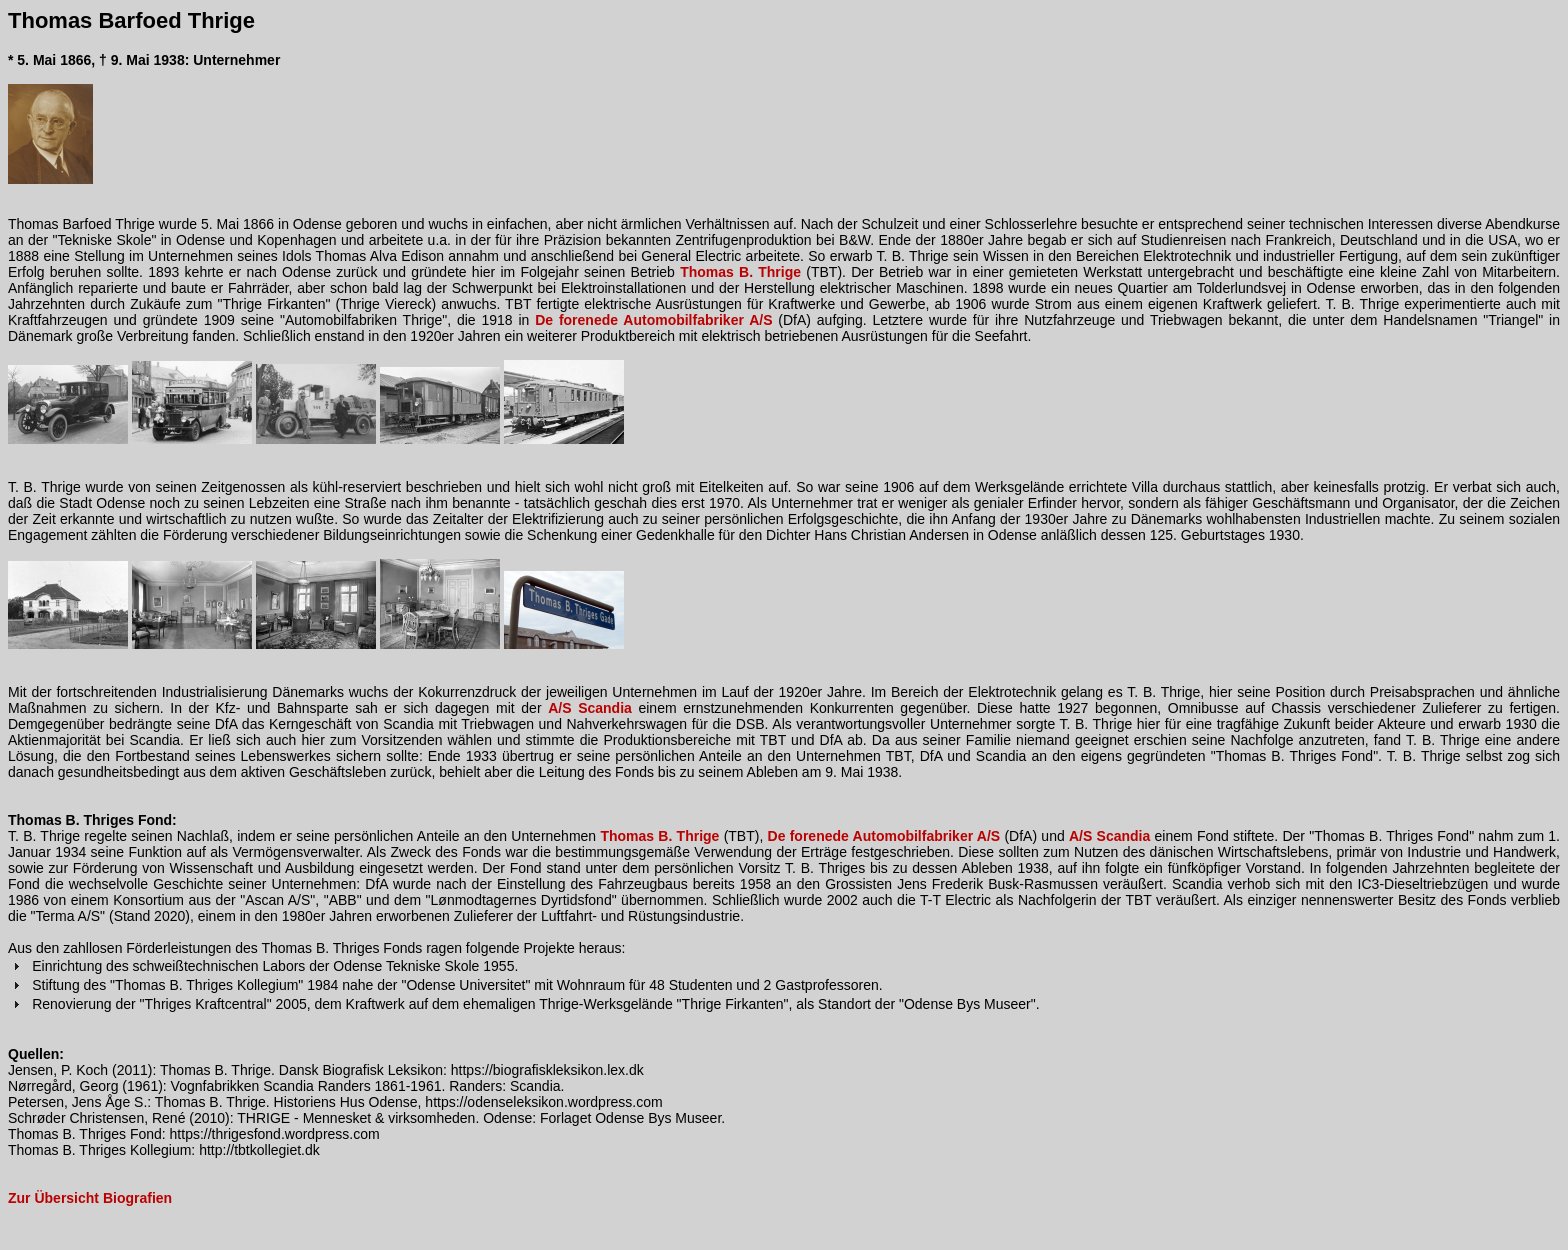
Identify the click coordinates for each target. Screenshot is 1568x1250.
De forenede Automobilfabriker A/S (653, 320)
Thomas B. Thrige (740, 272)
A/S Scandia (590, 708)
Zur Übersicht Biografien (90, 1198)
